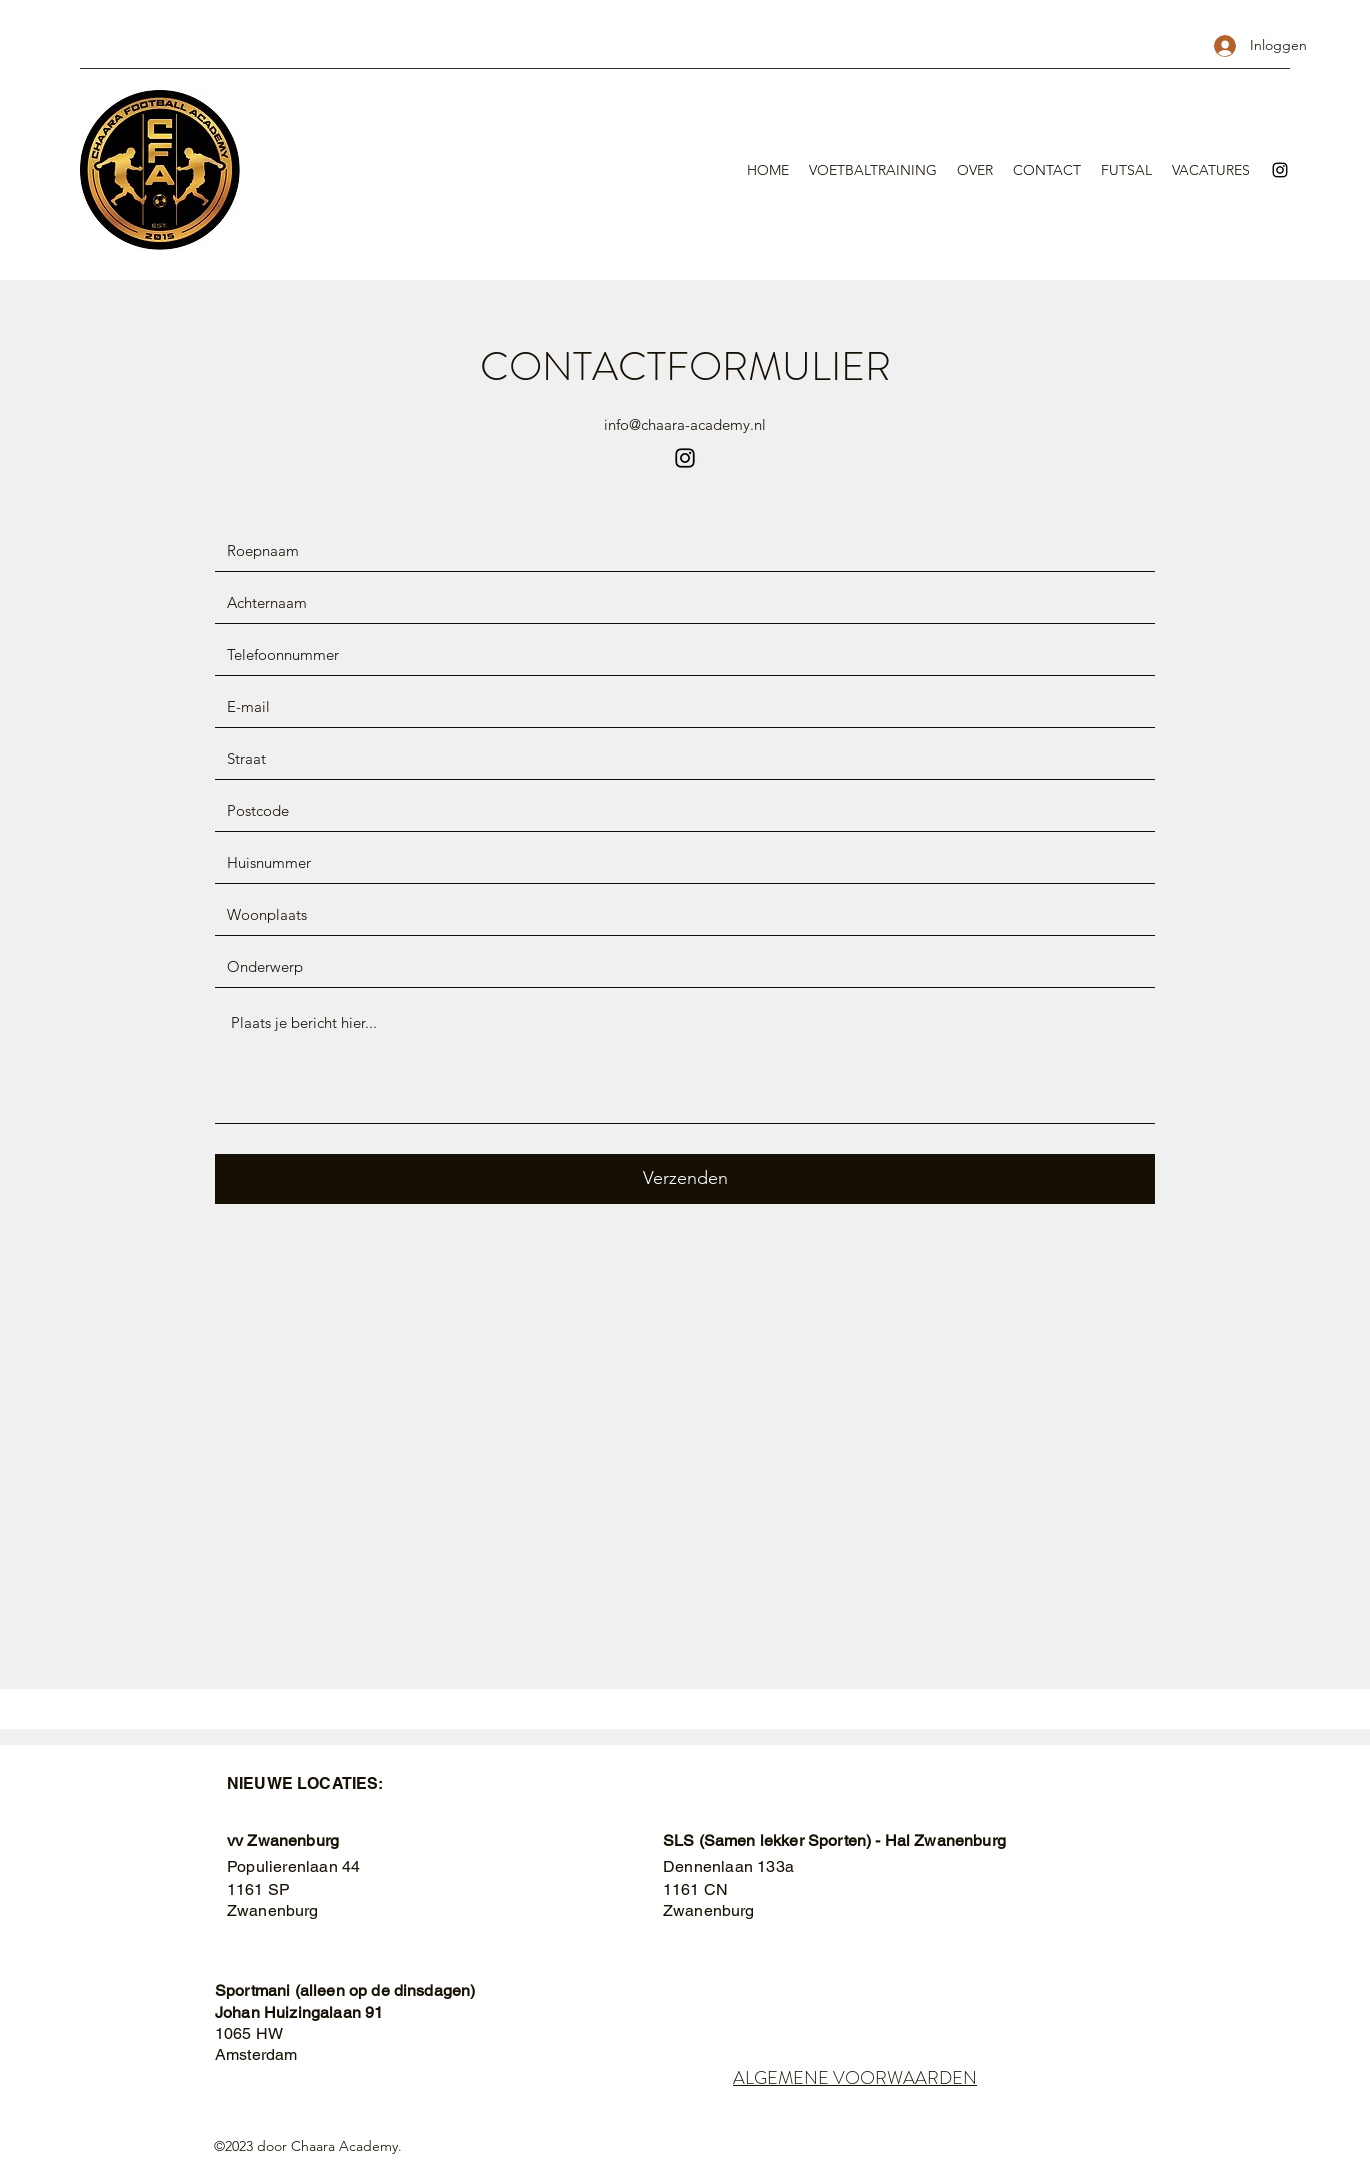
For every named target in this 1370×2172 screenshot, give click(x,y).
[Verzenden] (685, 1179)
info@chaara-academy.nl (685, 424)
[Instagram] (1280, 170)
